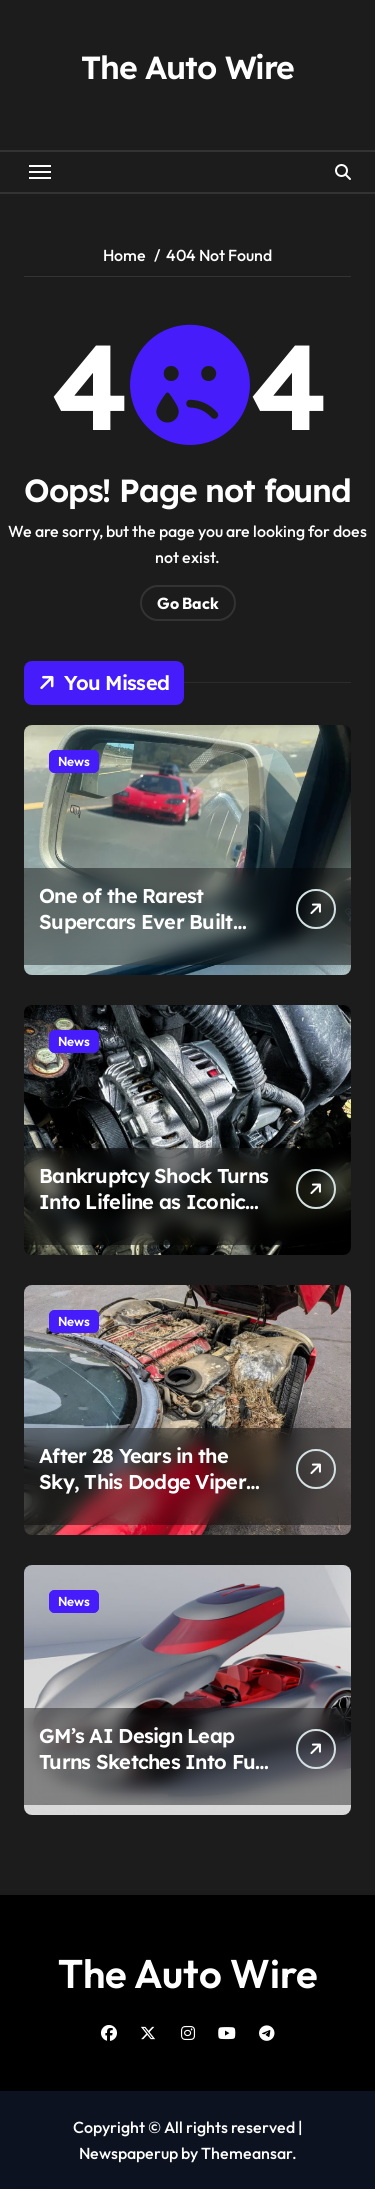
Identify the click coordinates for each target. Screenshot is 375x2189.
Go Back (188, 603)
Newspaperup (128, 2153)
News (74, 761)
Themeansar (246, 2153)
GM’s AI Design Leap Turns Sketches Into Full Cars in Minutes (152, 1761)
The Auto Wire (187, 67)
